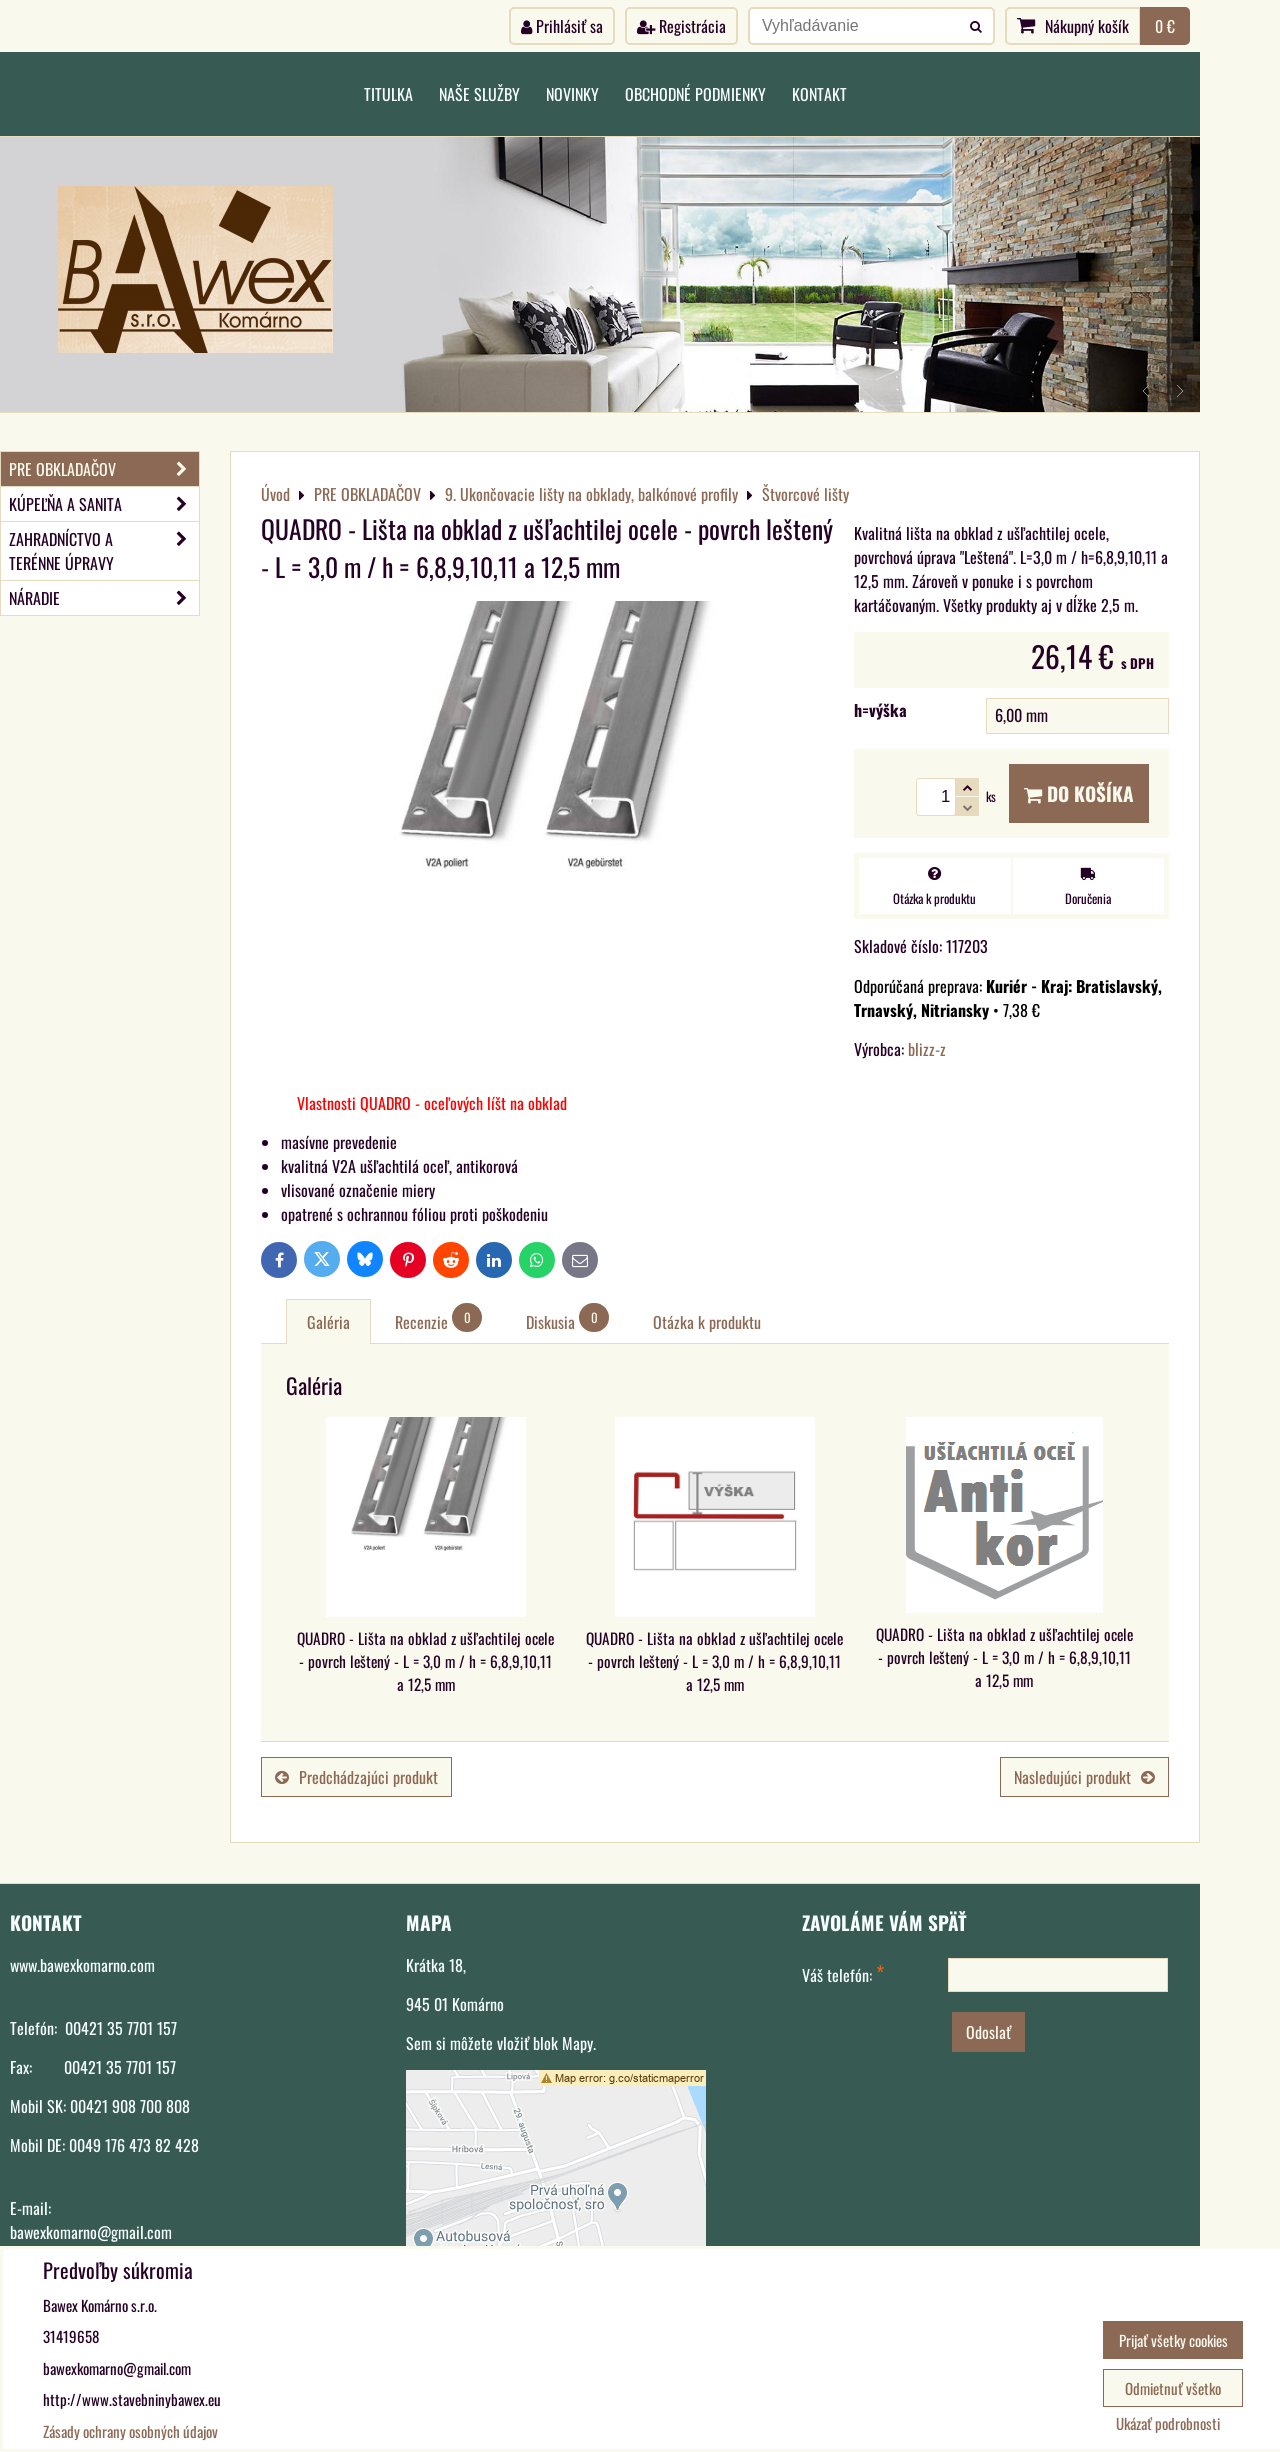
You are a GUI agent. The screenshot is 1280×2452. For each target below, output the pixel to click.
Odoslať (988, 2032)
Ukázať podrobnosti (1168, 2423)
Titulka (388, 94)
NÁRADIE (104, 598)
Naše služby (479, 94)
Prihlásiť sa (562, 26)
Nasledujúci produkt (1084, 1777)
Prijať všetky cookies (1173, 2340)
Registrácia (681, 26)
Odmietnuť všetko (1173, 2388)
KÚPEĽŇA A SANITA (104, 504)
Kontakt (819, 94)
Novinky (572, 94)
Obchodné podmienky (695, 94)
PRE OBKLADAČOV (104, 469)
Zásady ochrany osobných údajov (130, 2431)
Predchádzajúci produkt (356, 1777)
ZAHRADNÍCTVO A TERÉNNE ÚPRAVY (104, 551)
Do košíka (1079, 793)
